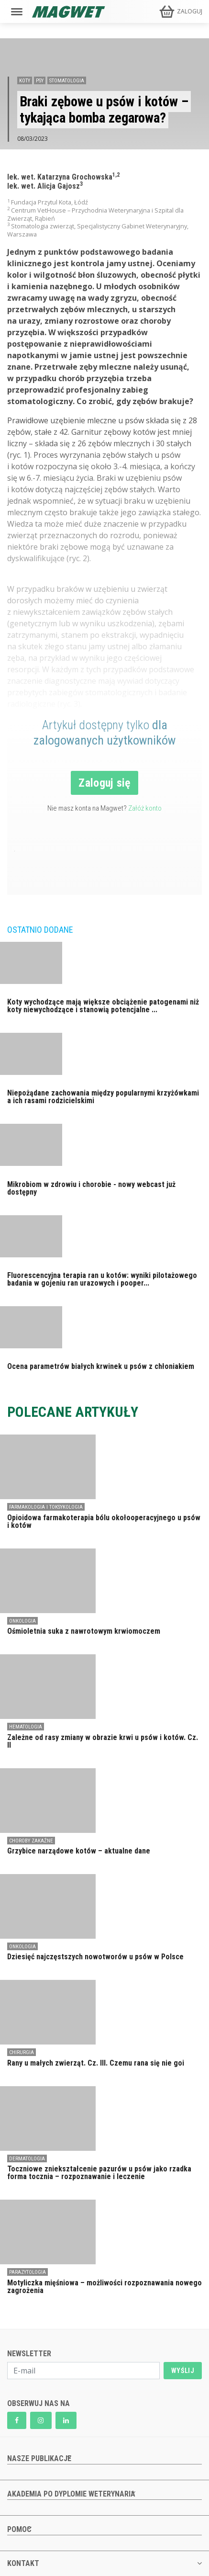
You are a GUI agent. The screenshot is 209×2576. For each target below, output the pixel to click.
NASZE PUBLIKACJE (39, 2458)
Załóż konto (145, 808)
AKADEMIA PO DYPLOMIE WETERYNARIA (71, 2493)
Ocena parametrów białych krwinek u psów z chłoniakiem (100, 1366)
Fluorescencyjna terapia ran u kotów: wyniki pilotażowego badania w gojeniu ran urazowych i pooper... (102, 1279)
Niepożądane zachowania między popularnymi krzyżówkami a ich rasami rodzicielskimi (103, 1096)
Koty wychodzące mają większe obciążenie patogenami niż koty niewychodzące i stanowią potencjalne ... (103, 1005)
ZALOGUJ (189, 11)
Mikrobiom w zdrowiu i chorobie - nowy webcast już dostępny (91, 1188)
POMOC (19, 2529)
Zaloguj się (104, 783)
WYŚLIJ (182, 2370)
